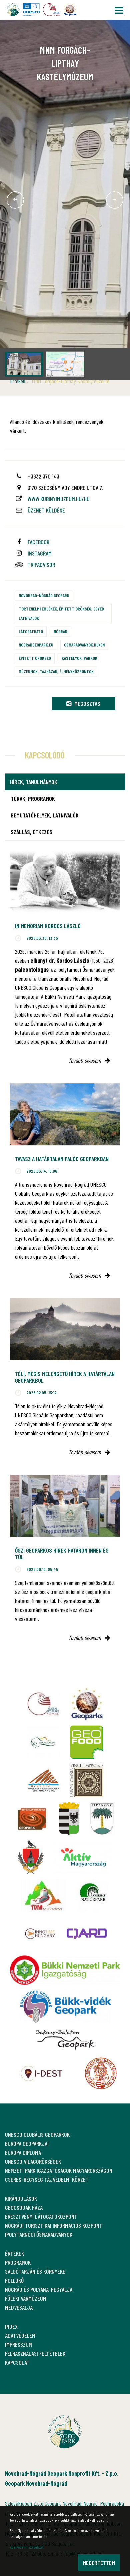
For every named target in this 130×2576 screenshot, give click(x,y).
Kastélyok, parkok (79, 658)
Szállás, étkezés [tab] (31, 831)
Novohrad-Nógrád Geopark (44, 595)
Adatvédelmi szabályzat (26, 2547)
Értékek (17, 381)
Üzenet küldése (46, 510)
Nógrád (60, 631)
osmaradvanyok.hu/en (84, 644)
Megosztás (83, 703)
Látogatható (31, 631)
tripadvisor (41, 564)
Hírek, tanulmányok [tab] (33, 781)
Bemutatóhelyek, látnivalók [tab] (45, 815)
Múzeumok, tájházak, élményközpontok (56, 671)
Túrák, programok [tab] (33, 798)
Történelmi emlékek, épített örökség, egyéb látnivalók (61, 613)
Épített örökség (35, 658)
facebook (38, 542)
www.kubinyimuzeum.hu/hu (59, 499)
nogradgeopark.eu (36, 644)
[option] (65, 200)
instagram (40, 553)
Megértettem (99, 2562)
